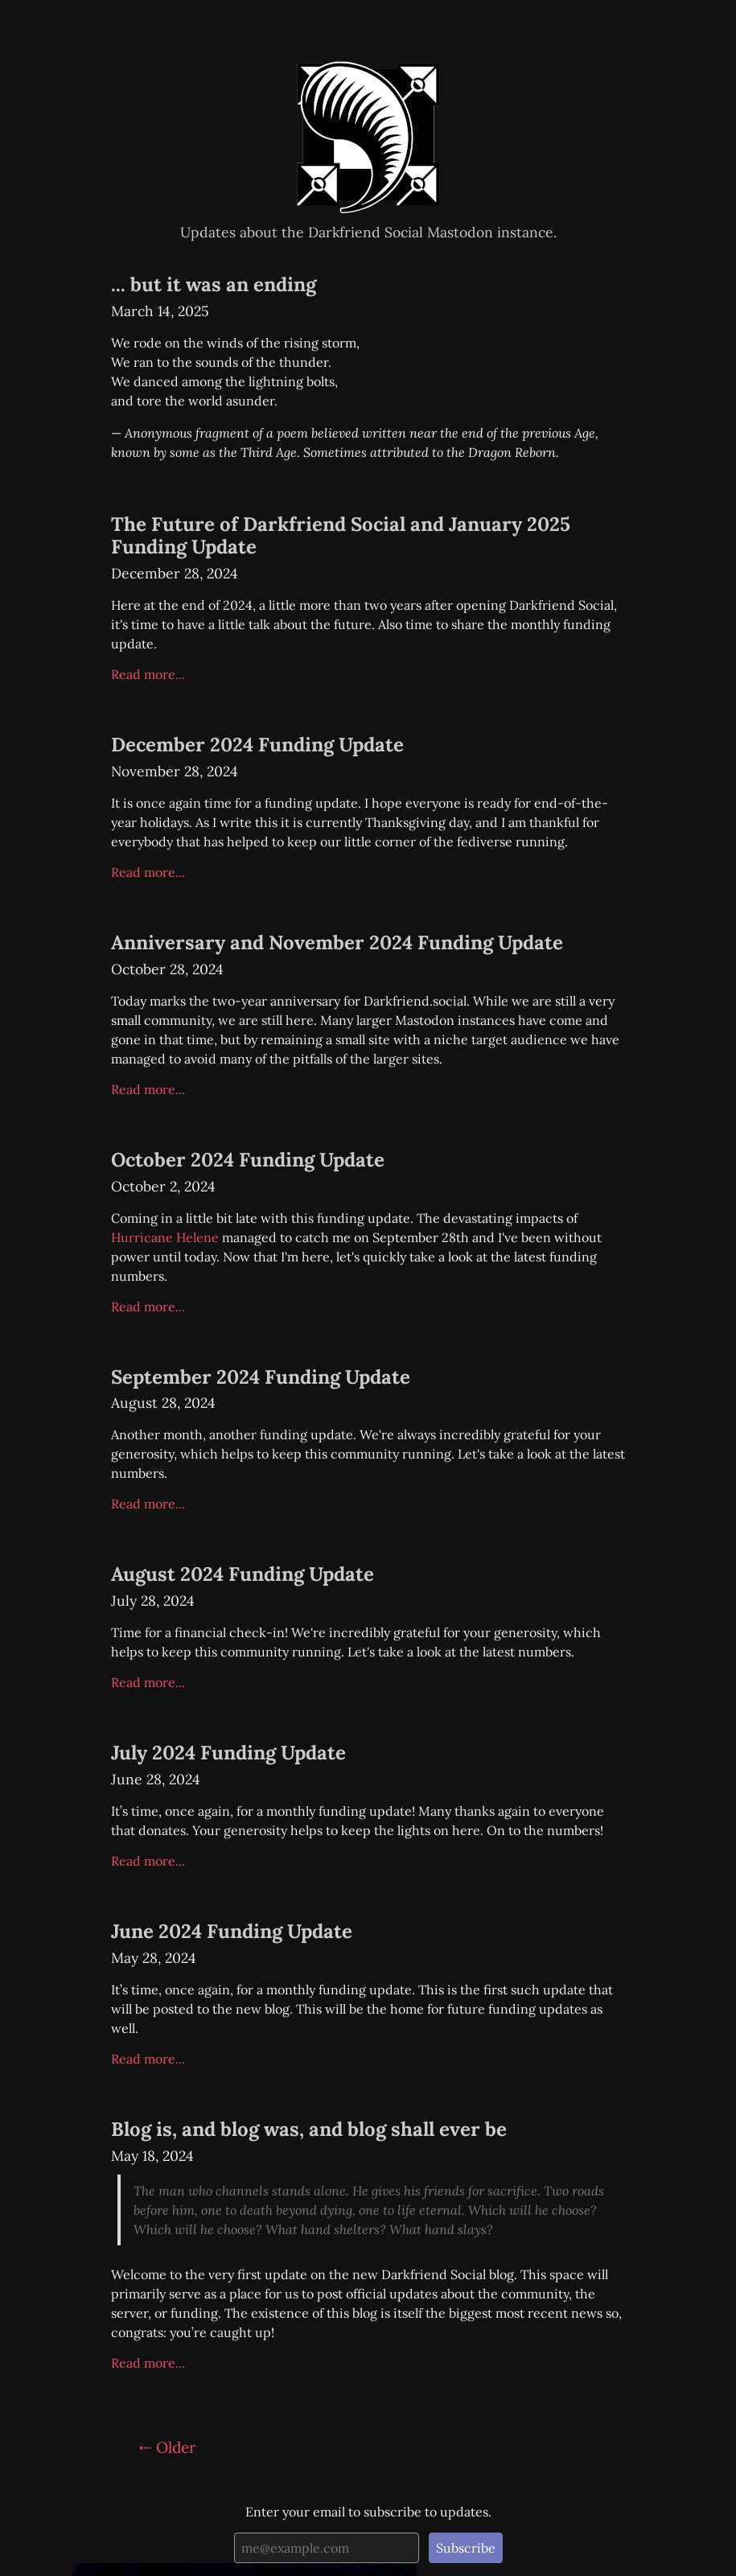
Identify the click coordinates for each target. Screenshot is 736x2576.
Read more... (148, 674)
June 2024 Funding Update (231, 1931)
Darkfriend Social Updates (368, 62)
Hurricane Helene (165, 1237)
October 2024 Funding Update (247, 1159)
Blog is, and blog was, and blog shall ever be (309, 2129)
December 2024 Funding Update (257, 744)
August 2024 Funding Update (242, 1574)
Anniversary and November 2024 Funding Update (337, 942)
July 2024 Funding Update (228, 1752)
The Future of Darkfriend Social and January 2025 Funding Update (340, 536)
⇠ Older (167, 2447)
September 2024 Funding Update (260, 1376)
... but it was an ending (213, 284)
